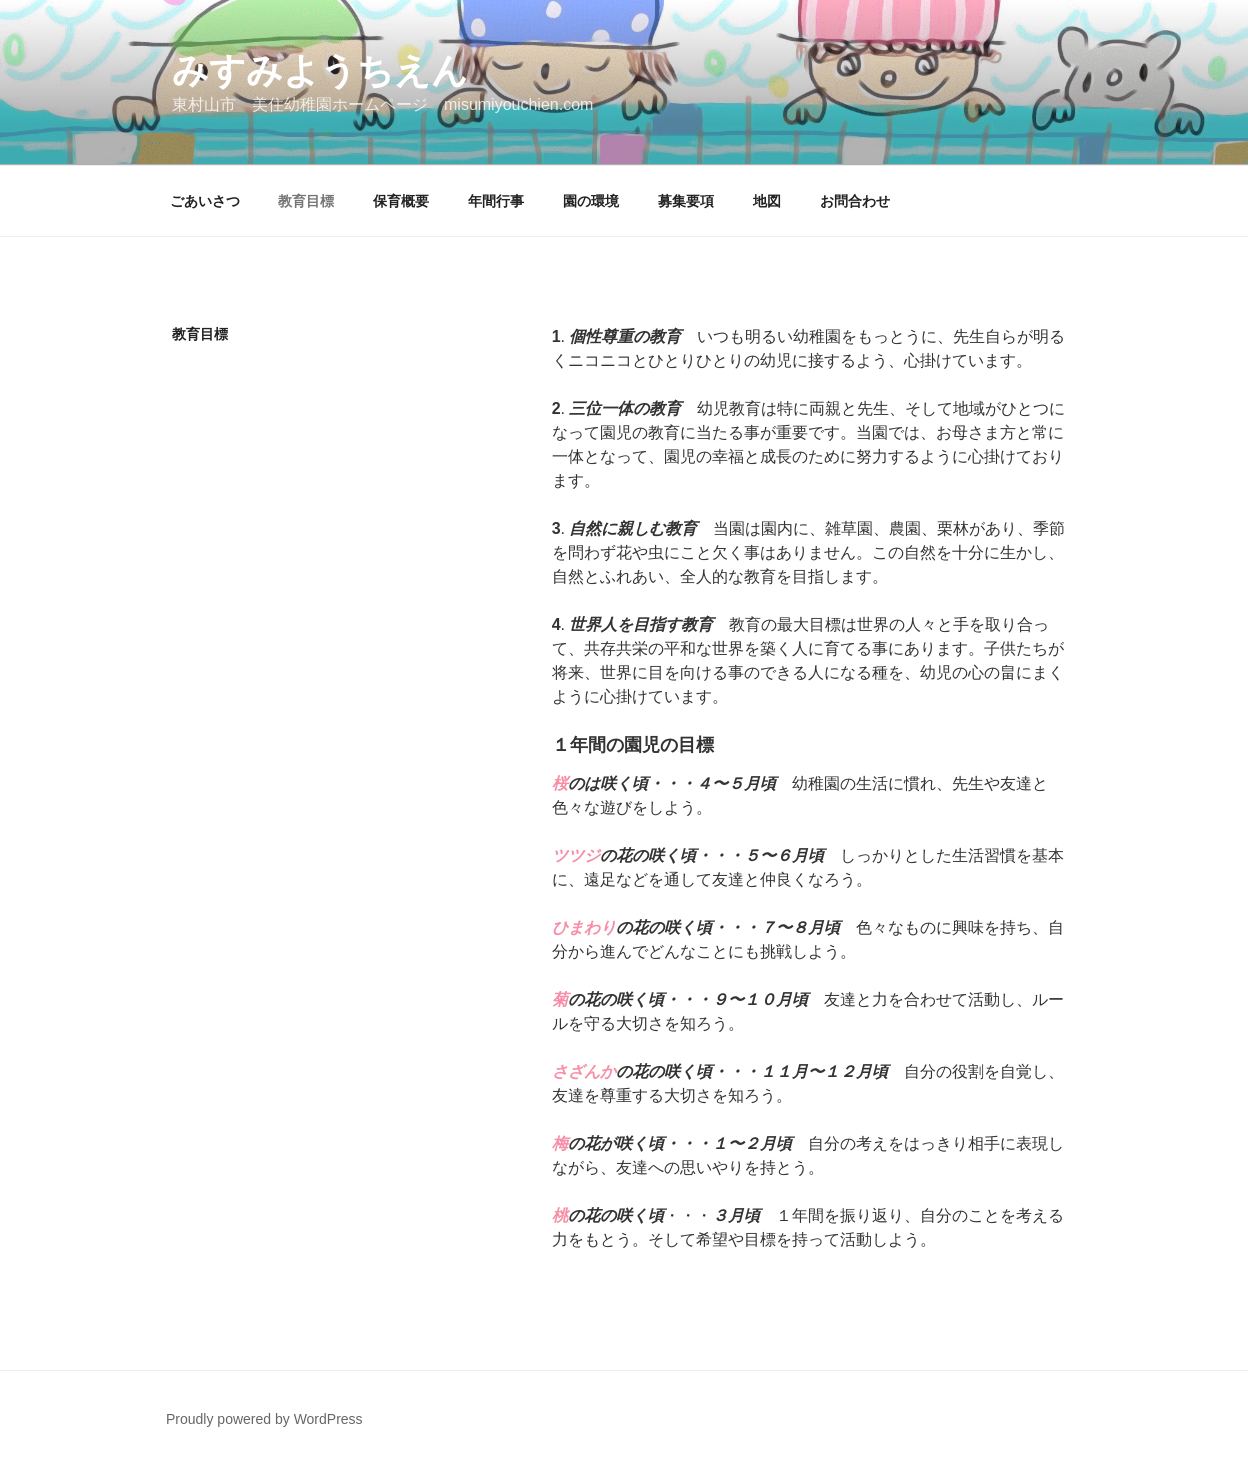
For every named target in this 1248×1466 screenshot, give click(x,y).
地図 (767, 201)
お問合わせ (855, 201)
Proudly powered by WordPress (264, 1419)
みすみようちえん (320, 70)
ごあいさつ (205, 201)
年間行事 (496, 201)
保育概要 (401, 201)
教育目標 (306, 201)
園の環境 (591, 201)
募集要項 (686, 201)
